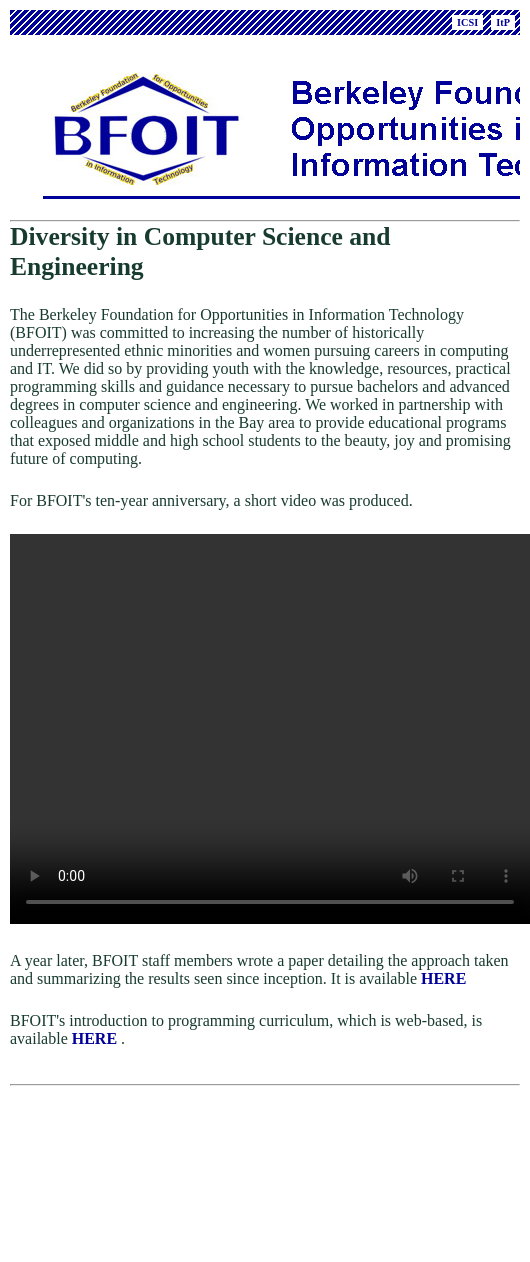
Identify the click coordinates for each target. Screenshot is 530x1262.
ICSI (467, 22)
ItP (503, 22)
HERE (443, 994)
